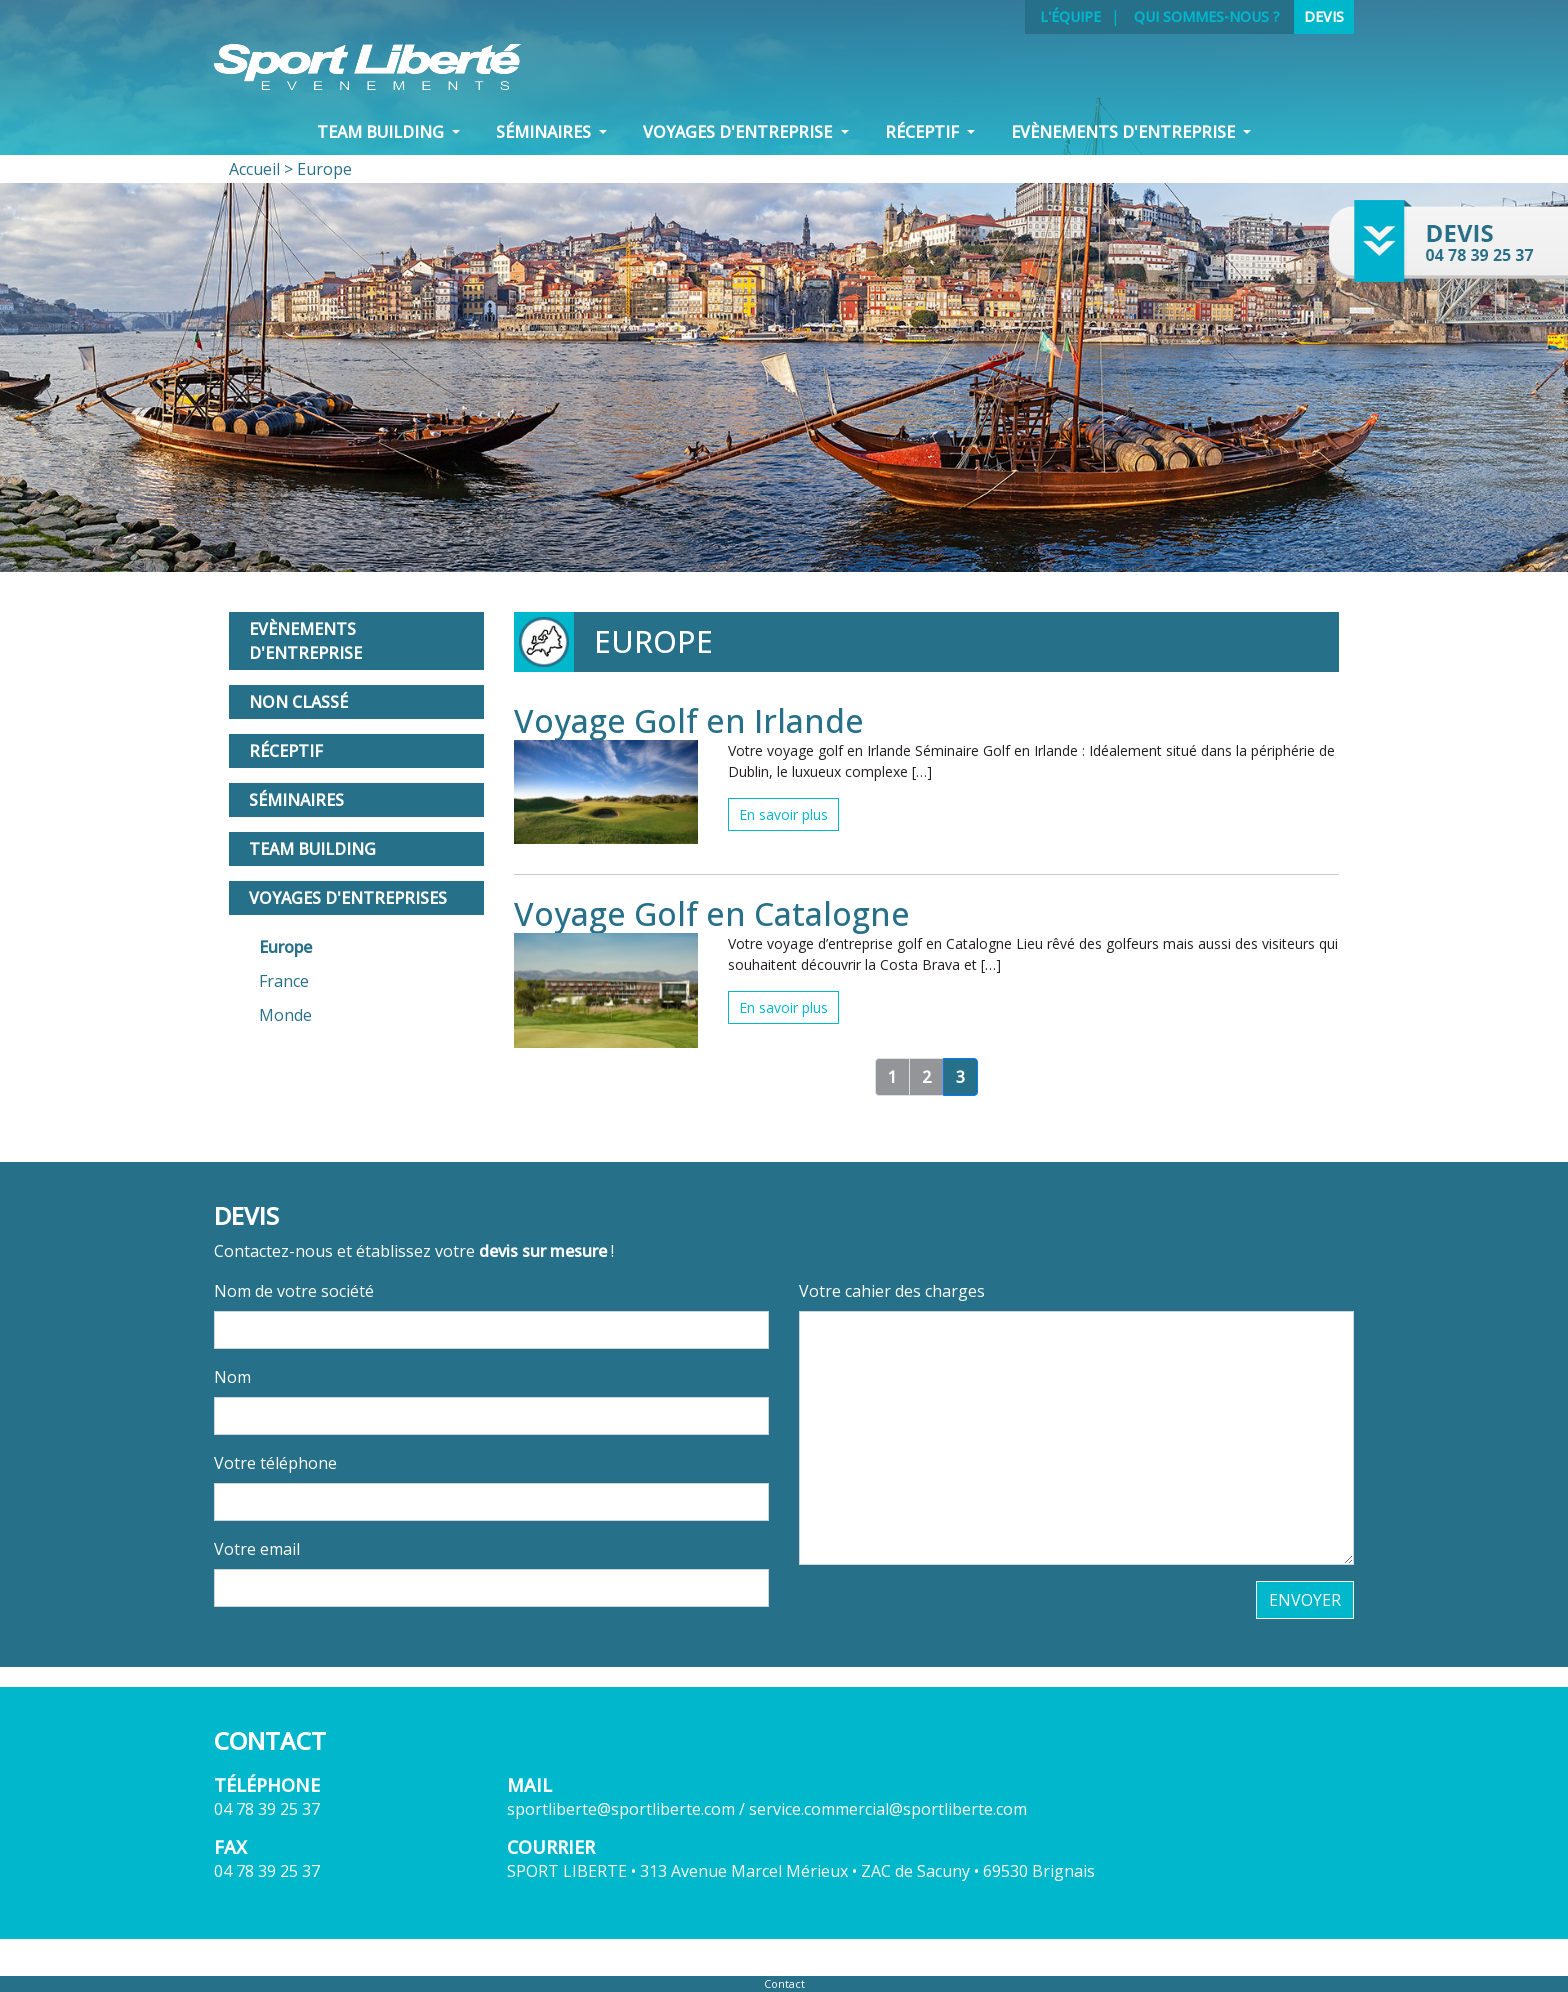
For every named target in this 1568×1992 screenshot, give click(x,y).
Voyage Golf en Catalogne (712, 913)
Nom (232, 1377)
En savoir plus (783, 814)
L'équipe (1070, 16)
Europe (285, 947)
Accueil (254, 169)
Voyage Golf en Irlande (689, 720)
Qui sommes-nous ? (1207, 16)
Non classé (298, 702)
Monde (285, 1015)
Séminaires (296, 800)
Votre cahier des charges (892, 1291)
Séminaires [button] (545, 132)
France (284, 981)
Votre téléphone (275, 1463)
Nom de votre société (294, 1291)
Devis (1324, 16)
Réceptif (286, 751)
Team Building (312, 849)
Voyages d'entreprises (348, 898)
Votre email (257, 1549)
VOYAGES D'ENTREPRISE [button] (739, 132)
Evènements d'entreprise (305, 641)
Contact (784, 1983)
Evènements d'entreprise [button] (1125, 132)
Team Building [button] (382, 132)
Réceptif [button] (924, 132)
